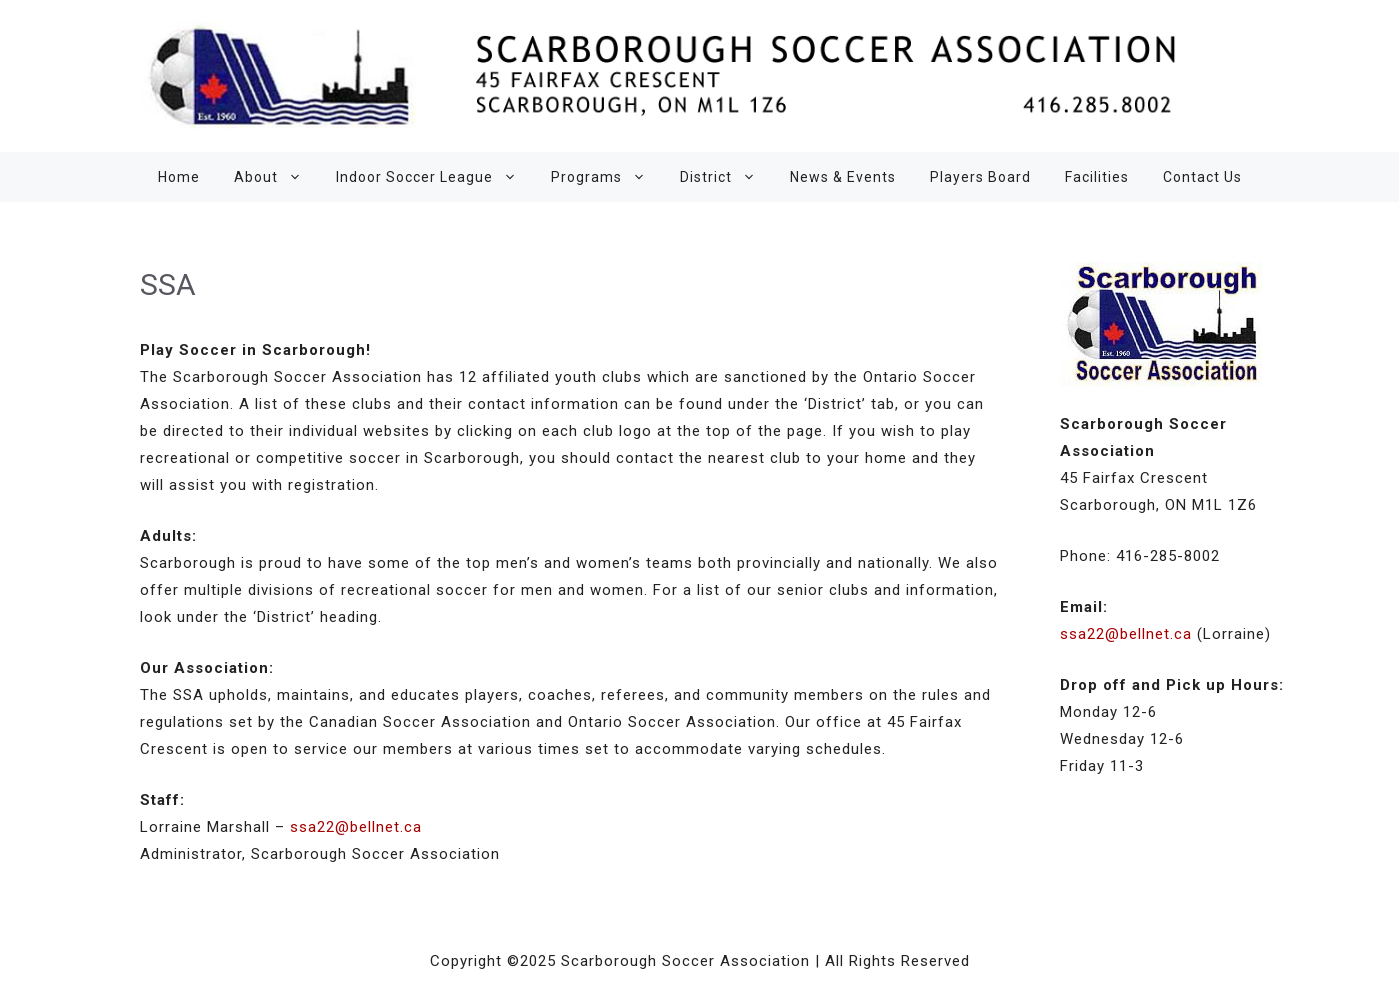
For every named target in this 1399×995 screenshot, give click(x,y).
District (726, 177)
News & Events (843, 177)
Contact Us (1202, 177)
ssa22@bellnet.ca (356, 827)
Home (179, 177)
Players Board (980, 177)
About (276, 177)
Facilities (1097, 177)
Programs (607, 177)
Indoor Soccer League (435, 177)
